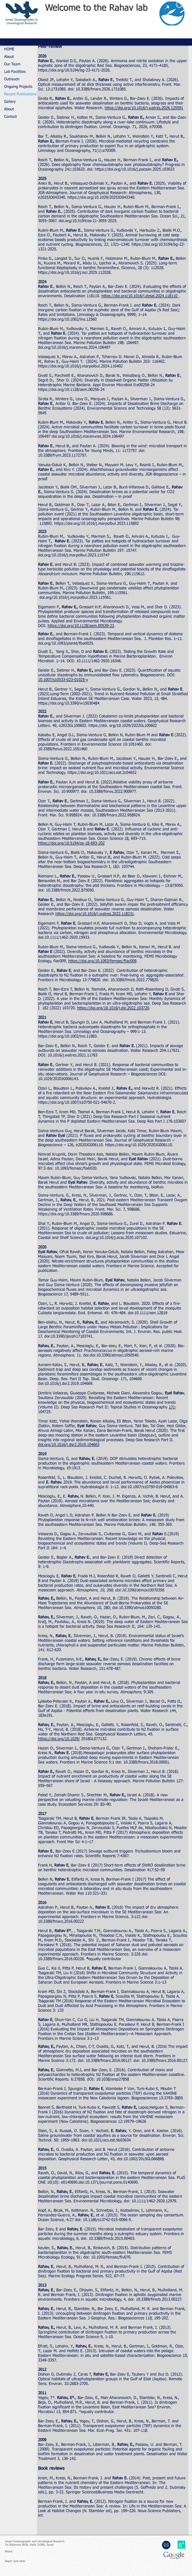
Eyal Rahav (47, 1252)
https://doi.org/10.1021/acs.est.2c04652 (102, 773)
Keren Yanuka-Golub (100, 1252)
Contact (10, 117)
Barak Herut (106, 1257)
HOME (9, 49)
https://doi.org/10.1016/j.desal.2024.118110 (139, 296)
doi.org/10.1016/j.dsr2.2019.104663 (68, 1445)
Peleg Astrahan (160, 1252)
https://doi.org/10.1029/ (88, 198)
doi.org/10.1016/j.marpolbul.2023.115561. (75, 598)
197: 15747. (127, 551)
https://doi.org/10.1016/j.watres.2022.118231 (94, 914)
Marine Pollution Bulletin (95, 551)
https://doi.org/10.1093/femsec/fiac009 (102, 961)
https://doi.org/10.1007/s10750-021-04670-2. (77, 1103)
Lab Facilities (15, 72)
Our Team (12, 64)
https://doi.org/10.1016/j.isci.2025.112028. (75, 273)
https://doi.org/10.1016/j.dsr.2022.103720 (113, 1008)
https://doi (97, 726)
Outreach (11, 79)
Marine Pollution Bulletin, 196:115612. (112, 574)
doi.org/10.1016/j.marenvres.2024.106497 (74, 348)
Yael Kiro (86, 1257)
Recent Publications (20, 94)
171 (172, 1407)
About (9, 57)
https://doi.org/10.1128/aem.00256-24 (71, 390)
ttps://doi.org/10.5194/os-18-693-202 (72, 843)
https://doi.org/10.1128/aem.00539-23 (81, 626)
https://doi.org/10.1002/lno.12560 (67, 320)
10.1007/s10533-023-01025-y (63, 680)
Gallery (10, 102)
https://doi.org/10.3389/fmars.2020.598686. (76, 1214)
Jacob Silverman (133, 1257)
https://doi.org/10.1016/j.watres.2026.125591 (144, 108)
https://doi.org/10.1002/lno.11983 (67, 1037)
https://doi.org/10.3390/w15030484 (68, 704)
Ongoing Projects (18, 87)
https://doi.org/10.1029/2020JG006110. (139, 1145)
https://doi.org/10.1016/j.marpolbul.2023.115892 (96, 524)
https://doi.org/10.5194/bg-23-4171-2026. (74, 70)
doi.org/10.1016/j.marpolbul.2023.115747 (74, 555)
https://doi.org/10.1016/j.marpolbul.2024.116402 (80, 366)
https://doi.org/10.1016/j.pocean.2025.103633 (134, 170)
